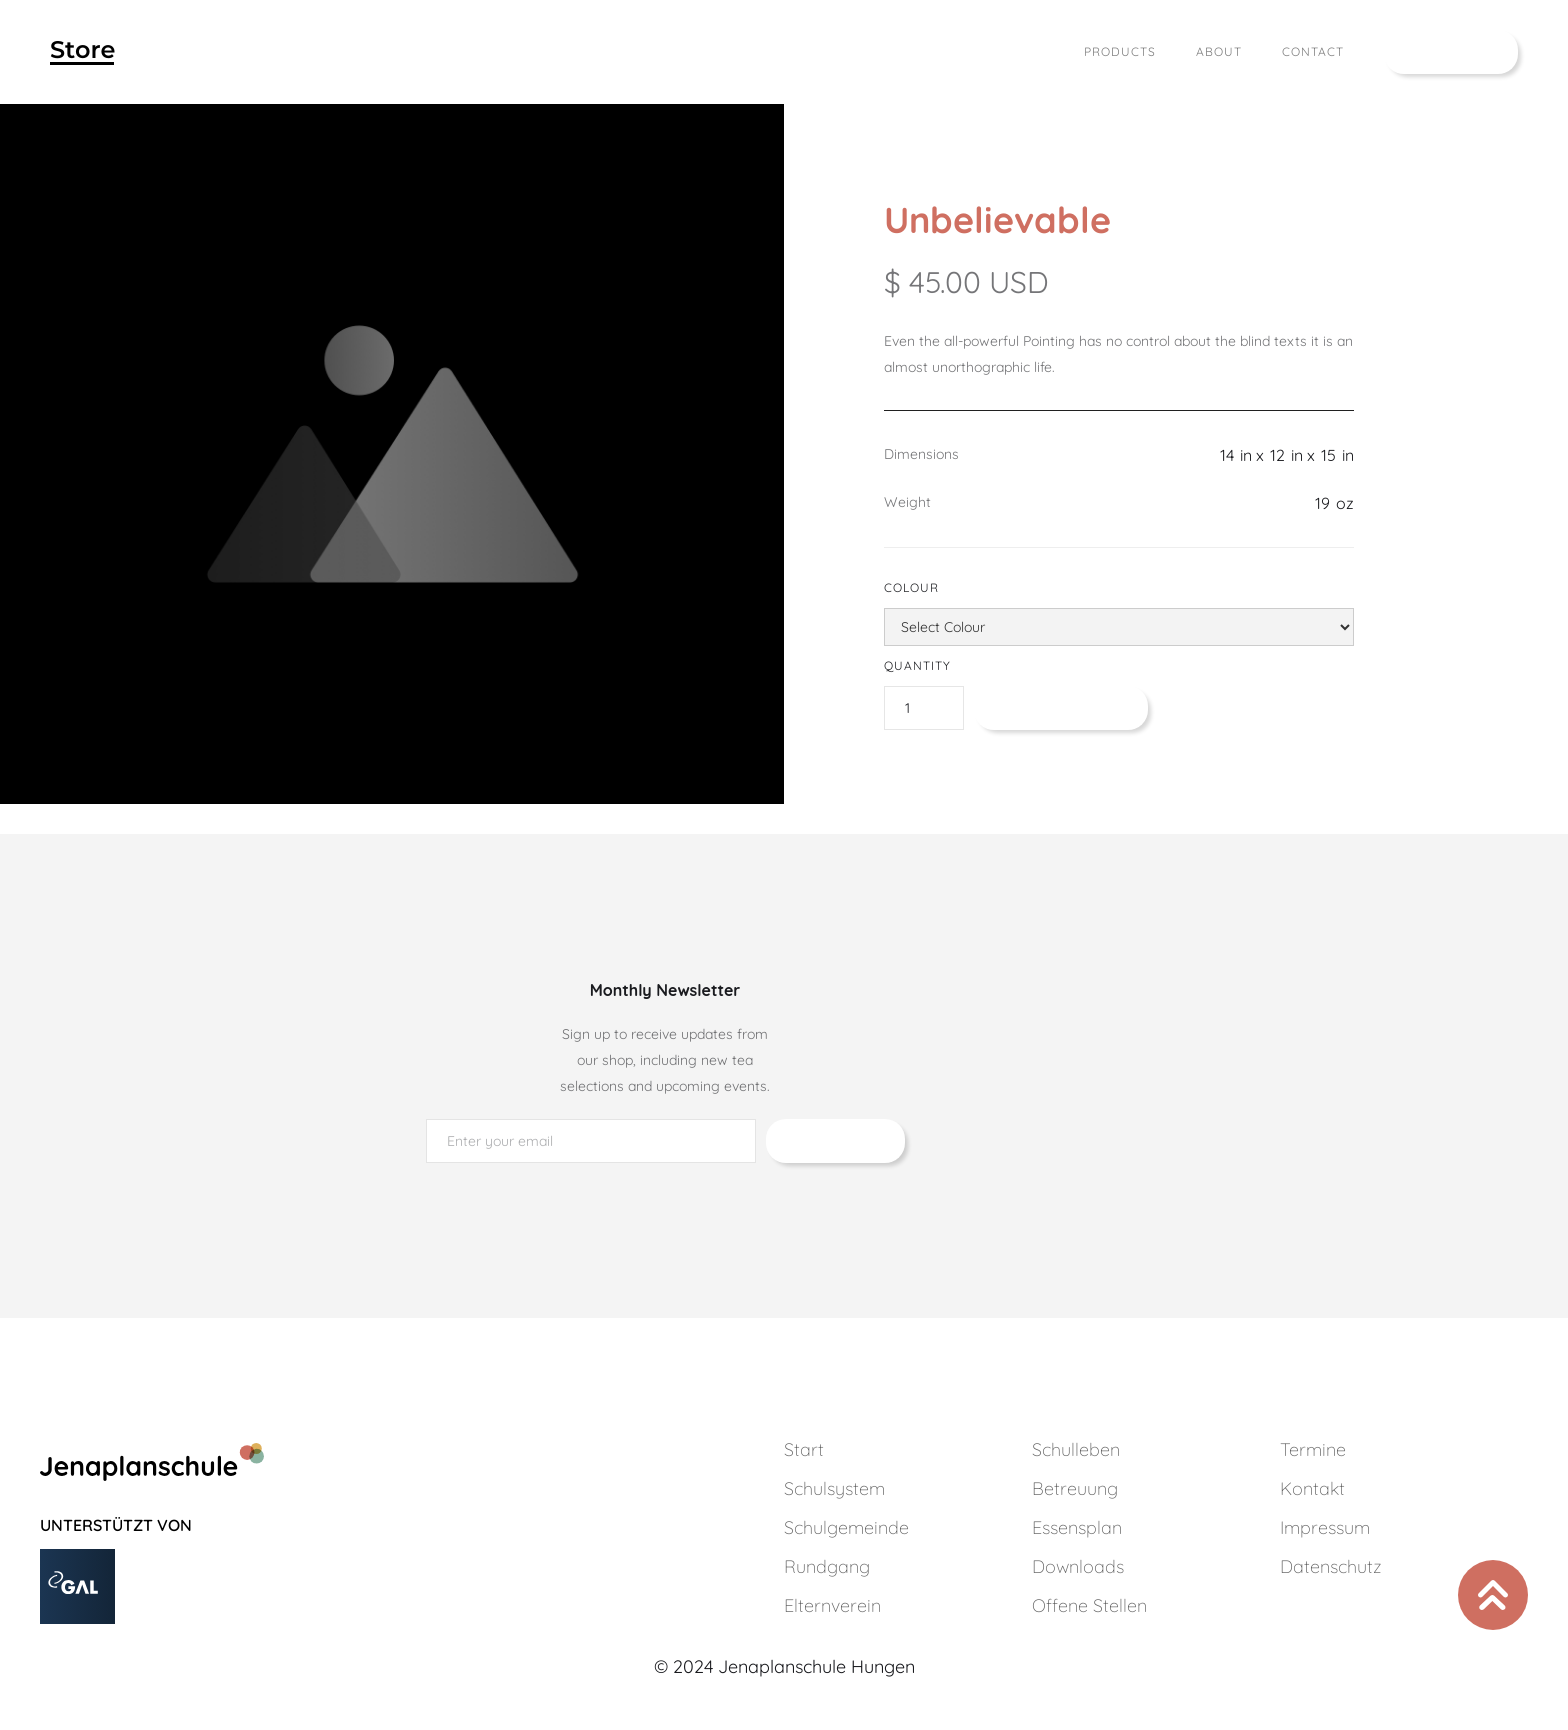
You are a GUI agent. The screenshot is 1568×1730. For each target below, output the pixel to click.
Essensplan (1077, 1527)
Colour (911, 587)
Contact (1313, 51)
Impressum (1325, 1527)
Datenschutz (1331, 1566)
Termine (1313, 1449)
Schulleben (1076, 1449)
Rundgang (827, 1566)
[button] (1451, 52)
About (1219, 51)
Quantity (917, 665)
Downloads (1078, 1566)
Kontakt (1312, 1488)
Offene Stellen (1089, 1605)
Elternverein (832, 1605)
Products (1120, 51)
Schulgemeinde (846, 1527)
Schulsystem (834, 1488)
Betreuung (1075, 1488)
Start (804, 1449)
